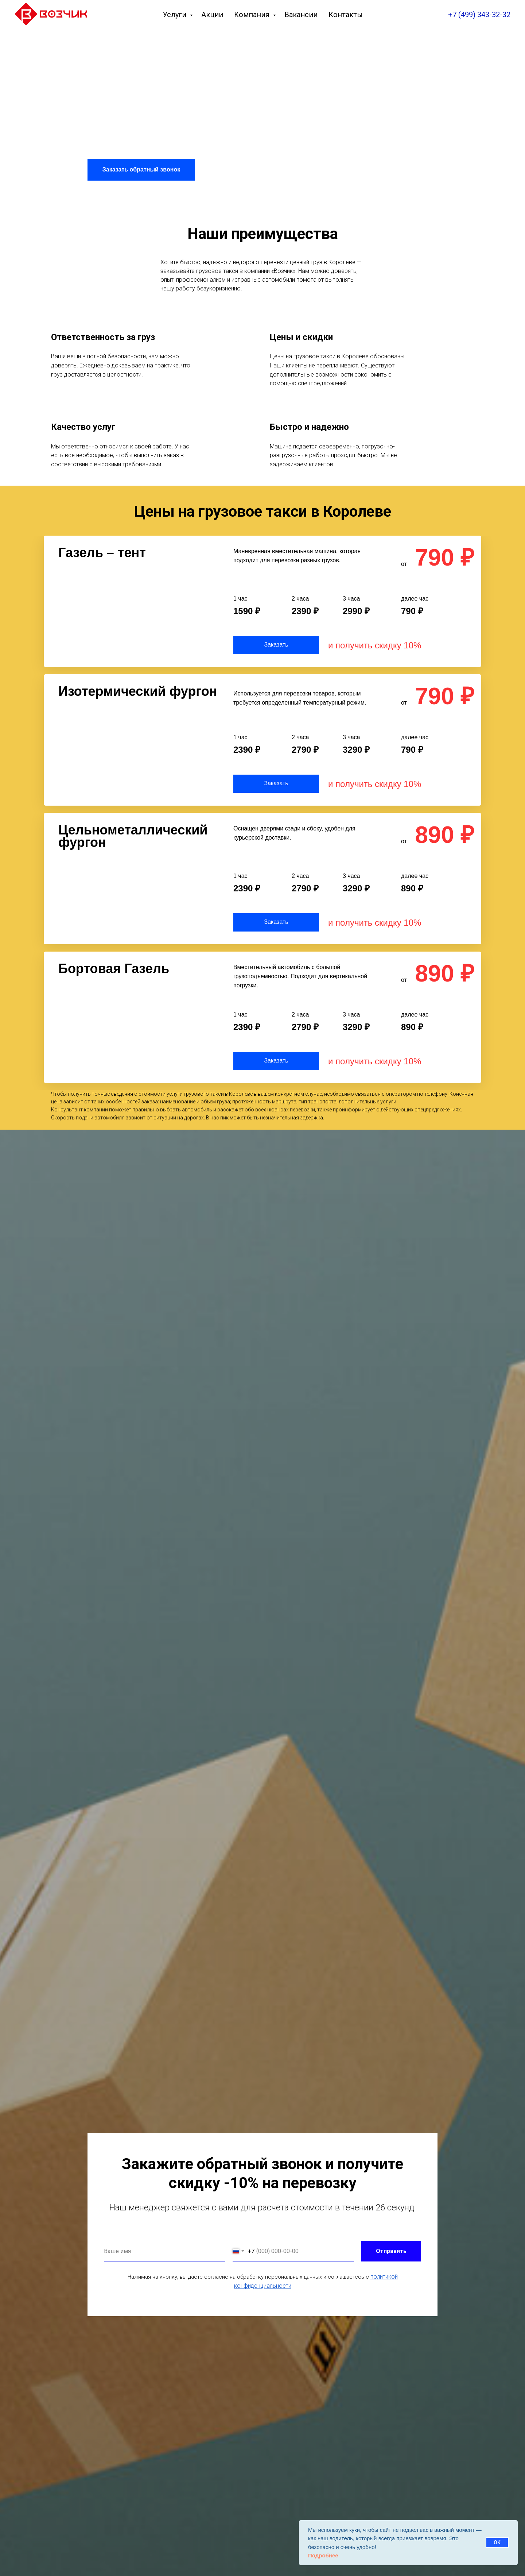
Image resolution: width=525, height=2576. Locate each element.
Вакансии (301, 14)
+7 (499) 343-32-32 (479, 14)
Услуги (175, 14)
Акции (212, 14)
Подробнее (323, 2555)
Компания (252, 14)
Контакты (345, 14)
